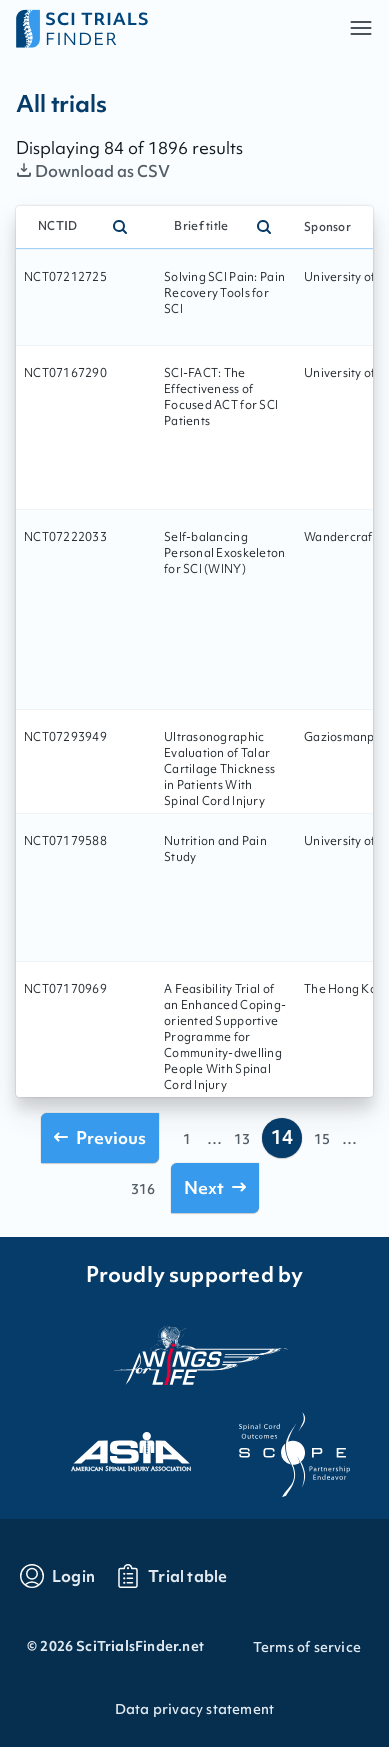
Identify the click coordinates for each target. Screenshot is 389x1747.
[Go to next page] (215, 1187)
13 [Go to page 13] (242, 1139)
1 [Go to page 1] (187, 1139)
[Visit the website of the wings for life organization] (195, 1355)
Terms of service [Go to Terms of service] (307, 1647)
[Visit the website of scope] (277, 1446)
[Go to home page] (105, 28)
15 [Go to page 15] (322, 1139)
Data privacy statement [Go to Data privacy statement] (194, 1709)
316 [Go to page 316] (143, 1189)
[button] (361, 28)
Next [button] (215, 1187)
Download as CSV (93, 171)
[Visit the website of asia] (113, 1446)
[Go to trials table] (171, 1576)
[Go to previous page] (100, 1137)
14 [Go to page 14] (282, 1137)
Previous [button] (100, 1137)
